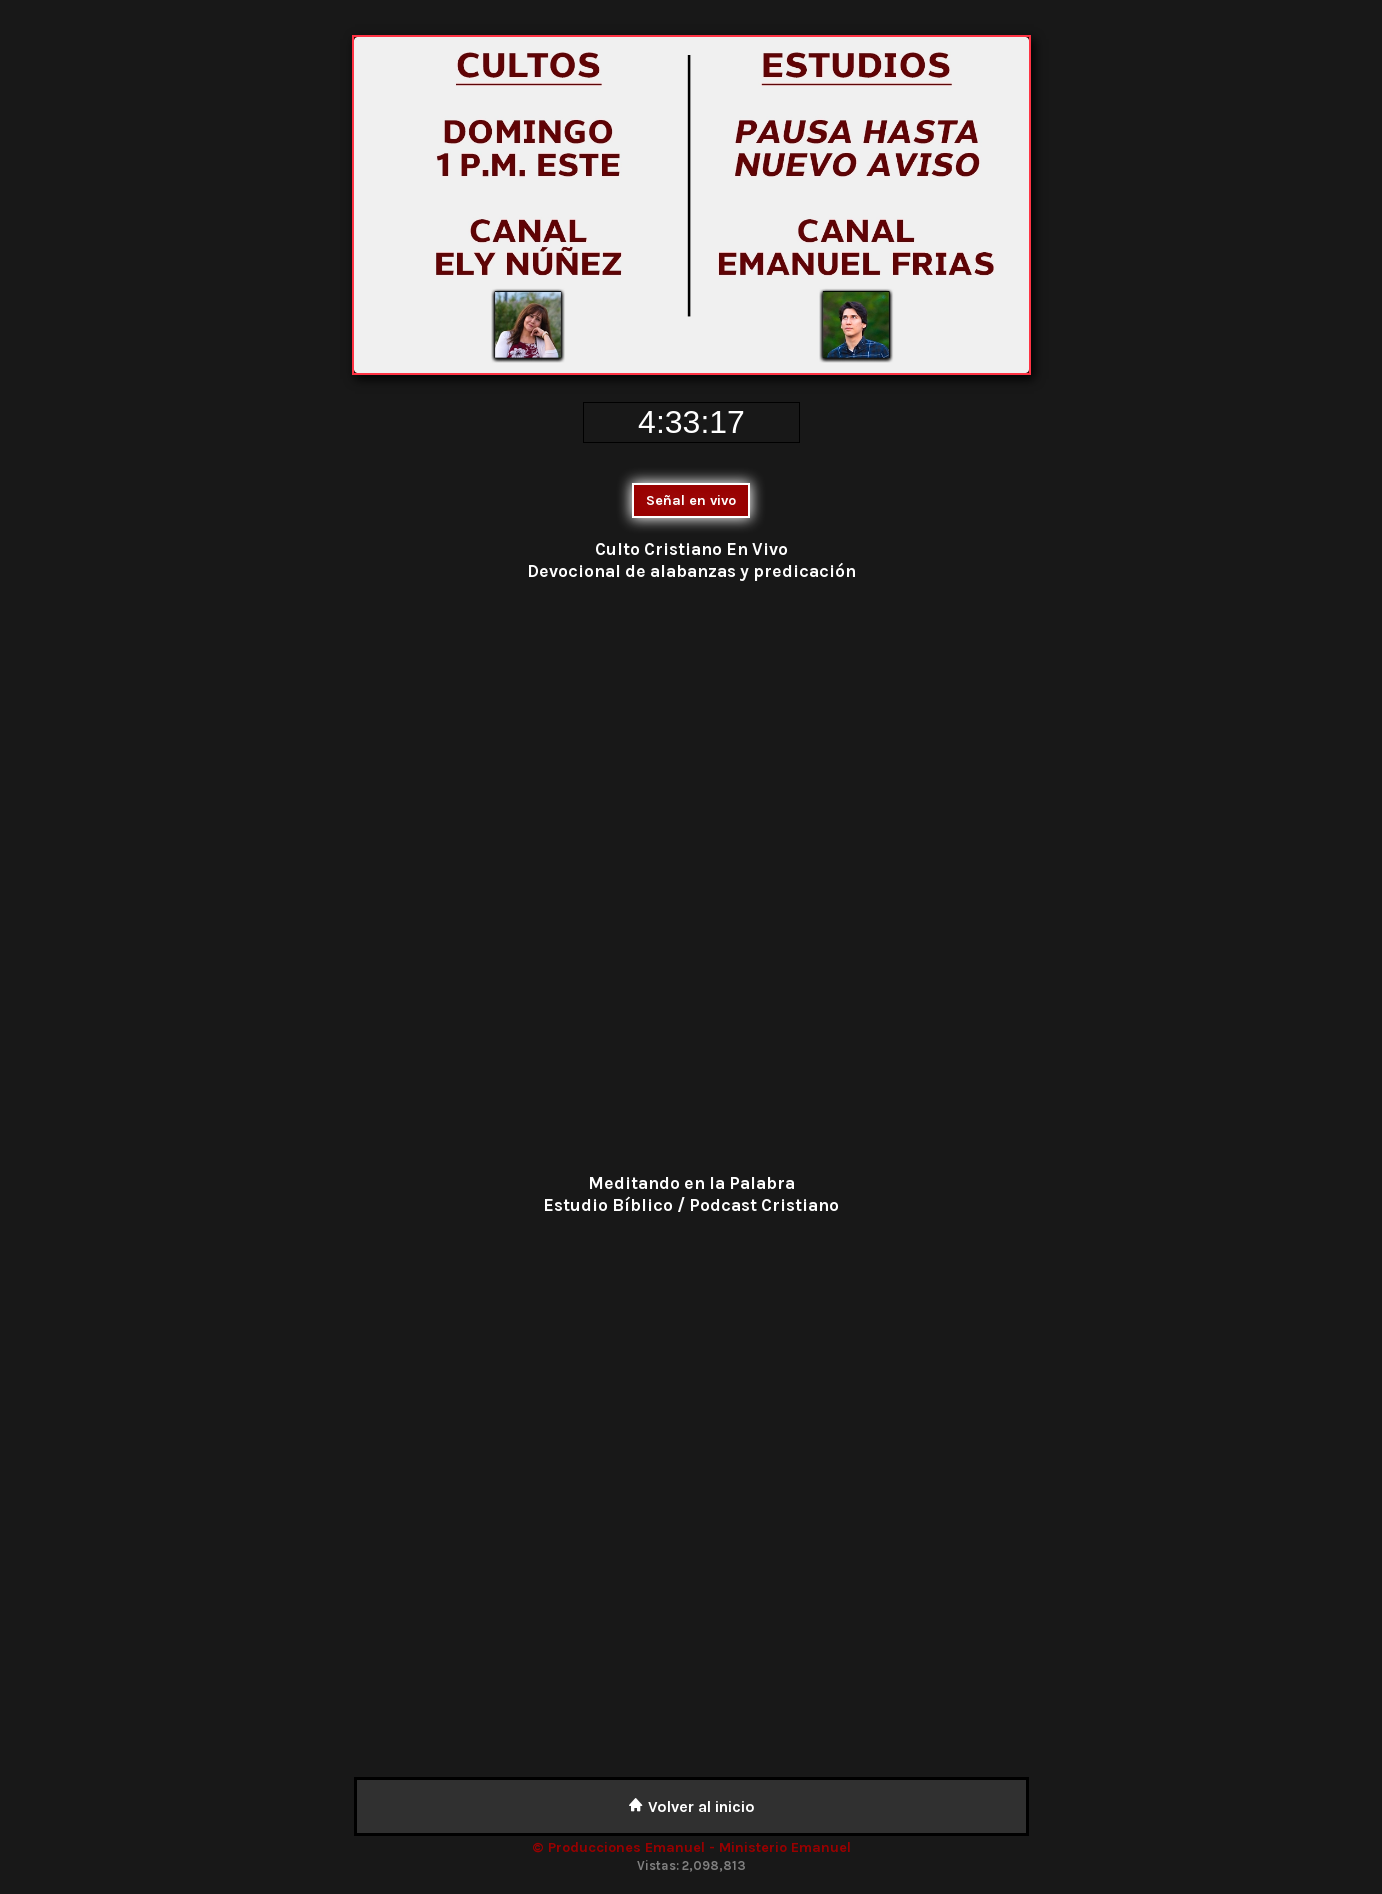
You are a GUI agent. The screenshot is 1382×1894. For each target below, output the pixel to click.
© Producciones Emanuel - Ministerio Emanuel (691, 1847)
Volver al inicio (691, 1806)
